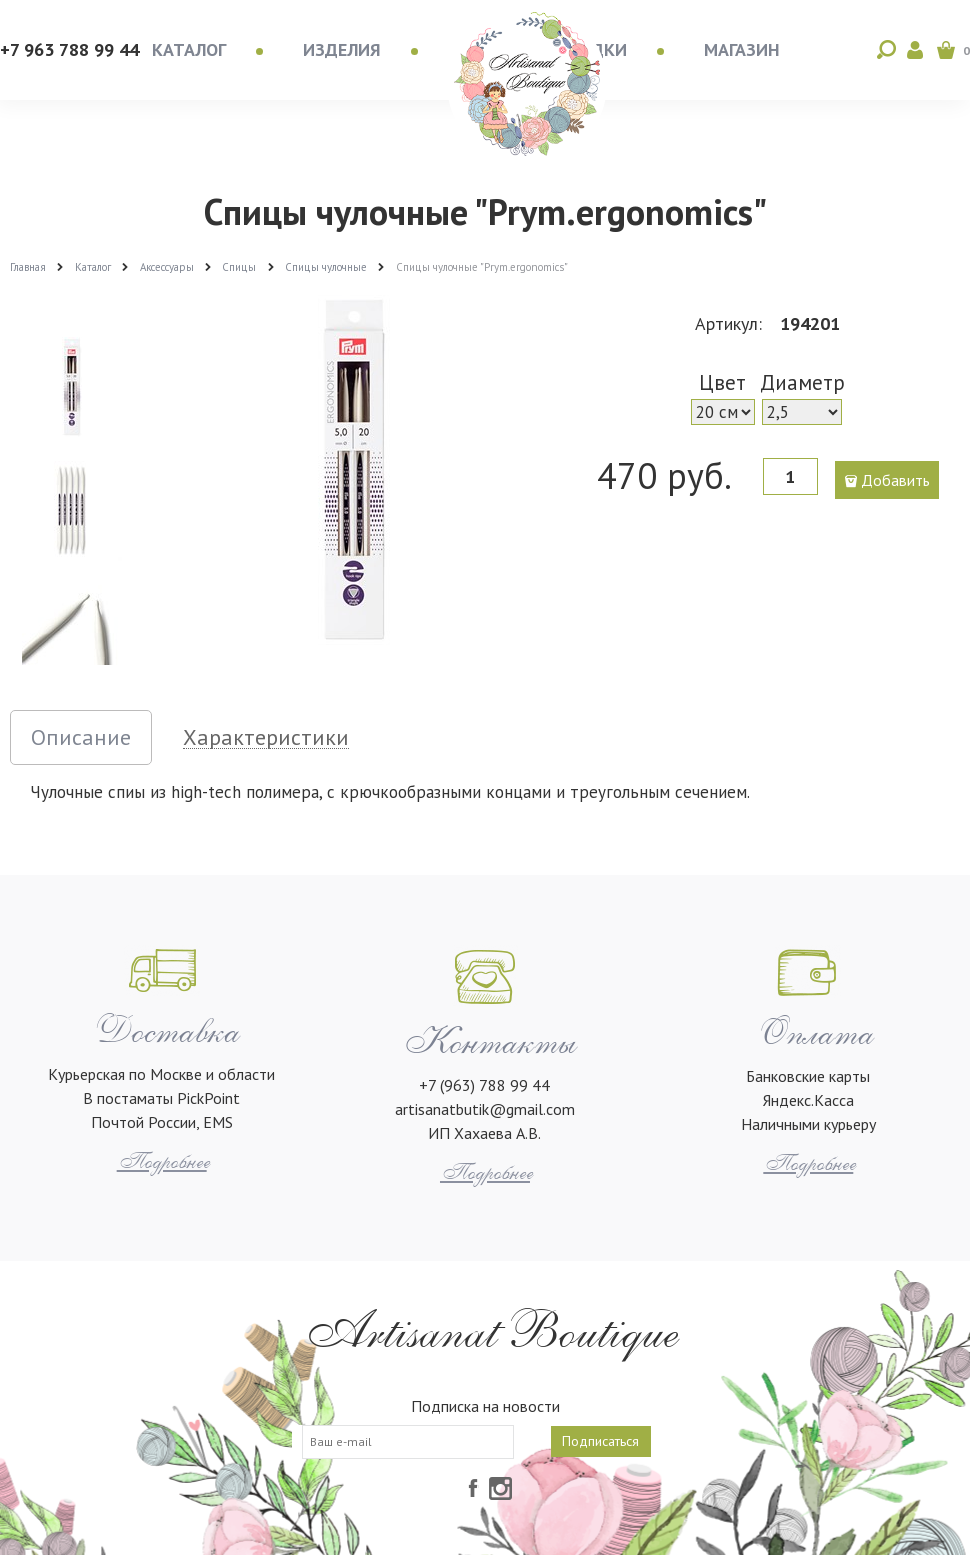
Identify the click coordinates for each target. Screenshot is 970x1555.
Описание (81, 737)
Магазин (742, 49)
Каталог (189, 49)
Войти (916, 50)
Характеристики (266, 737)
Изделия (342, 49)
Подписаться (600, 1441)
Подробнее (162, 1161)
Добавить (895, 480)
